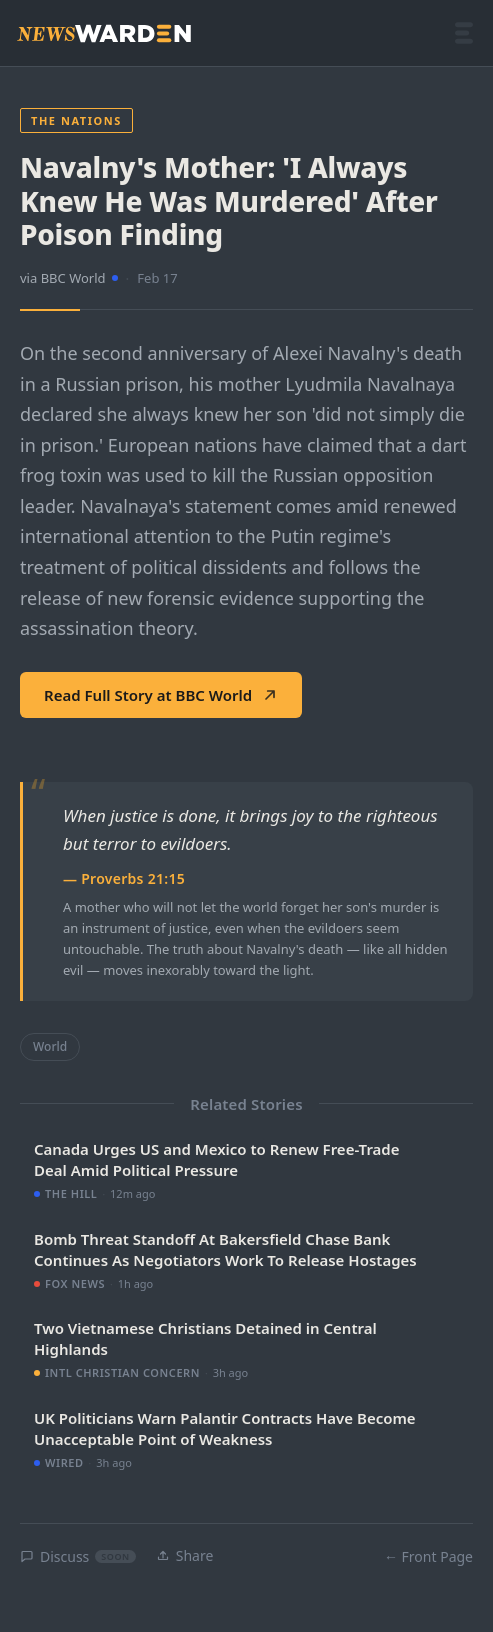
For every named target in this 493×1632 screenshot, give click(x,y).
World (50, 1046)
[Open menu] (464, 33)
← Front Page (428, 1556)
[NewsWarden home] (104, 33)
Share (185, 1555)
